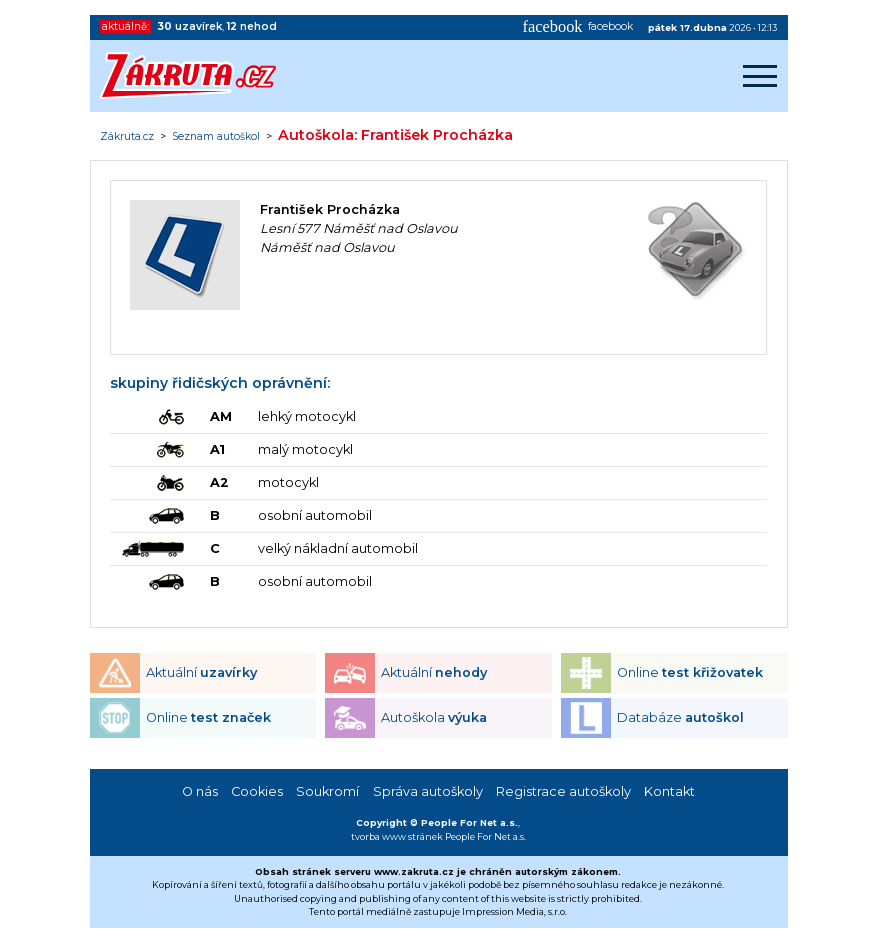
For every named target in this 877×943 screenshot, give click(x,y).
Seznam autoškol (216, 137)
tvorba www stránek (397, 836)
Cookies (257, 791)
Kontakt (669, 791)
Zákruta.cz (127, 137)
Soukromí (327, 791)
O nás (200, 791)
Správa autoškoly (428, 791)
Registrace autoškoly (563, 791)
